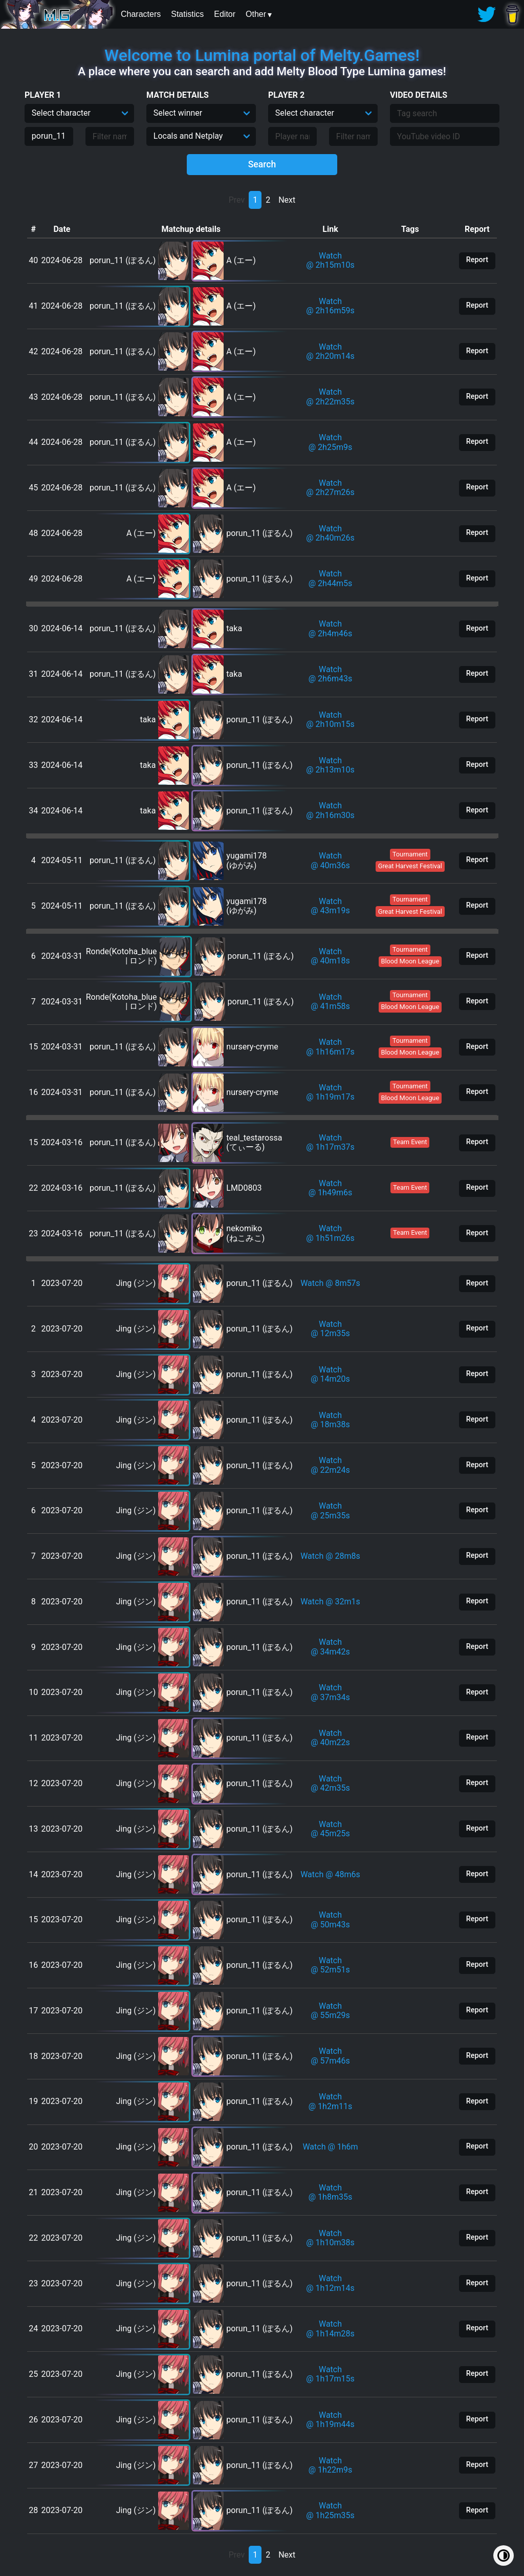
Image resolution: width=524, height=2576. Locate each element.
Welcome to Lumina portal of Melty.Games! (262, 55)
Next (286, 200)
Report (477, 259)
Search (262, 164)
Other (256, 14)
